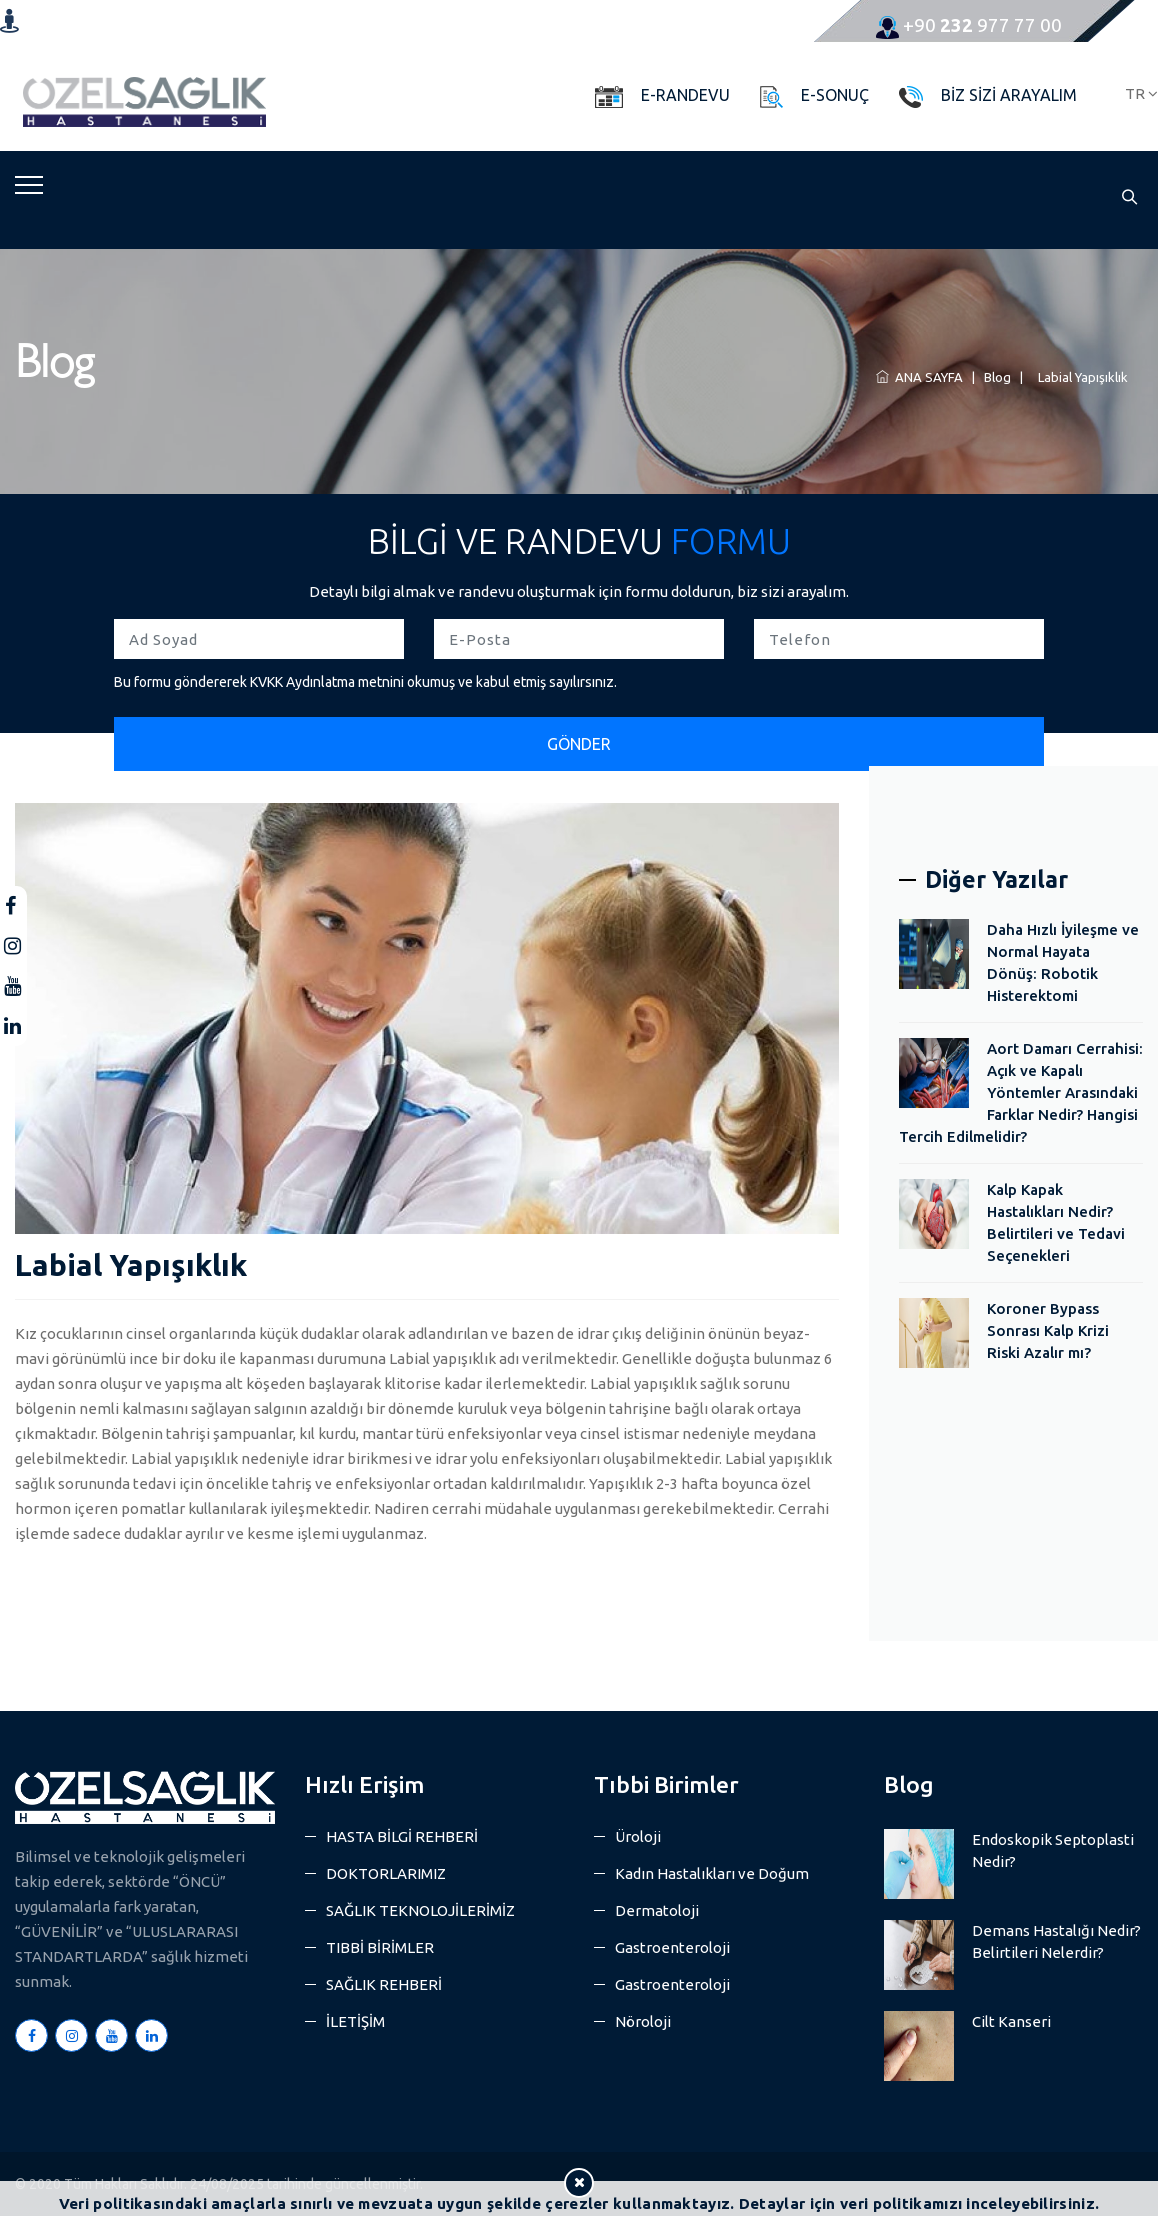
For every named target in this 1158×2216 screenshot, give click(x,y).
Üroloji (638, 1836)
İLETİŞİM (355, 2021)
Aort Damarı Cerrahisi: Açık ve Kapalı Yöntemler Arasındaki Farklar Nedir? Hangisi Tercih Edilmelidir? (1021, 1092)
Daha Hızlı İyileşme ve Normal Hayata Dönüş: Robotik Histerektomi (1063, 962)
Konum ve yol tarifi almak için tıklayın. (126, 20)
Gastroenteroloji (672, 1947)
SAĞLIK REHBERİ (384, 1984)
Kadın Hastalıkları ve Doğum (712, 1873)
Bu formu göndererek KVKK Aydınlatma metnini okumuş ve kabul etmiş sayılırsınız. (365, 682)
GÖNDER (579, 744)
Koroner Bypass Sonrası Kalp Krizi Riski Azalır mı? (1048, 1330)
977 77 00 (969, 25)
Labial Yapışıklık (1080, 377)
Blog (997, 377)
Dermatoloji (657, 1910)
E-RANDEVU (685, 95)
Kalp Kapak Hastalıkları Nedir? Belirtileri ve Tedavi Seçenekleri (1056, 1222)
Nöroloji (643, 2021)
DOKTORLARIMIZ (386, 1873)
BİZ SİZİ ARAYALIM (1009, 95)
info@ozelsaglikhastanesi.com (597, 25)
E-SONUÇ (835, 95)
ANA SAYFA (919, 377)
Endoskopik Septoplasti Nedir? (1053, 1850)
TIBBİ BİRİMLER (380, 1947)
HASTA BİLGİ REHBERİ (402, 1836)
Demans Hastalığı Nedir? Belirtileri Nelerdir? (1056, 1941)
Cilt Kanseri (1011, 2021)
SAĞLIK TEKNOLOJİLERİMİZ (420, 1910)
